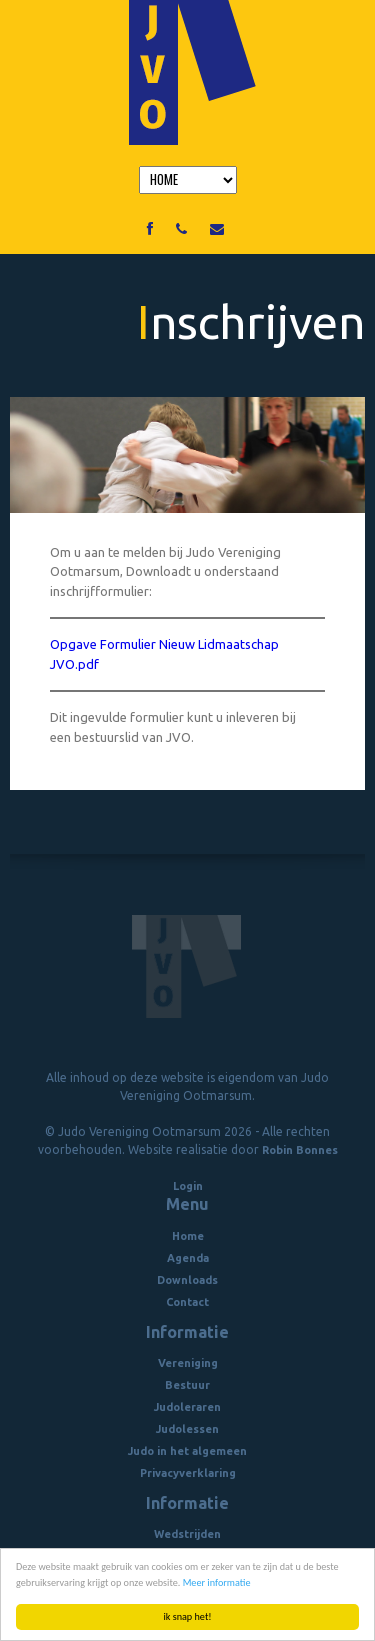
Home (188, 1236)
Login (188, 1186)
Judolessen (187, 1429)
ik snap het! (187, 1616)
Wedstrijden (187, 1534)
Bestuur (187, 1385)
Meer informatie (217, 1582)
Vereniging (188, 1363)
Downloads (187, 1280)
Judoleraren (187, 1407)
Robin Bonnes (300, 1150)
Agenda (188, 1258)
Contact (187, 1302)
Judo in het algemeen (187, 1451)
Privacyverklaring (188, 1473)
